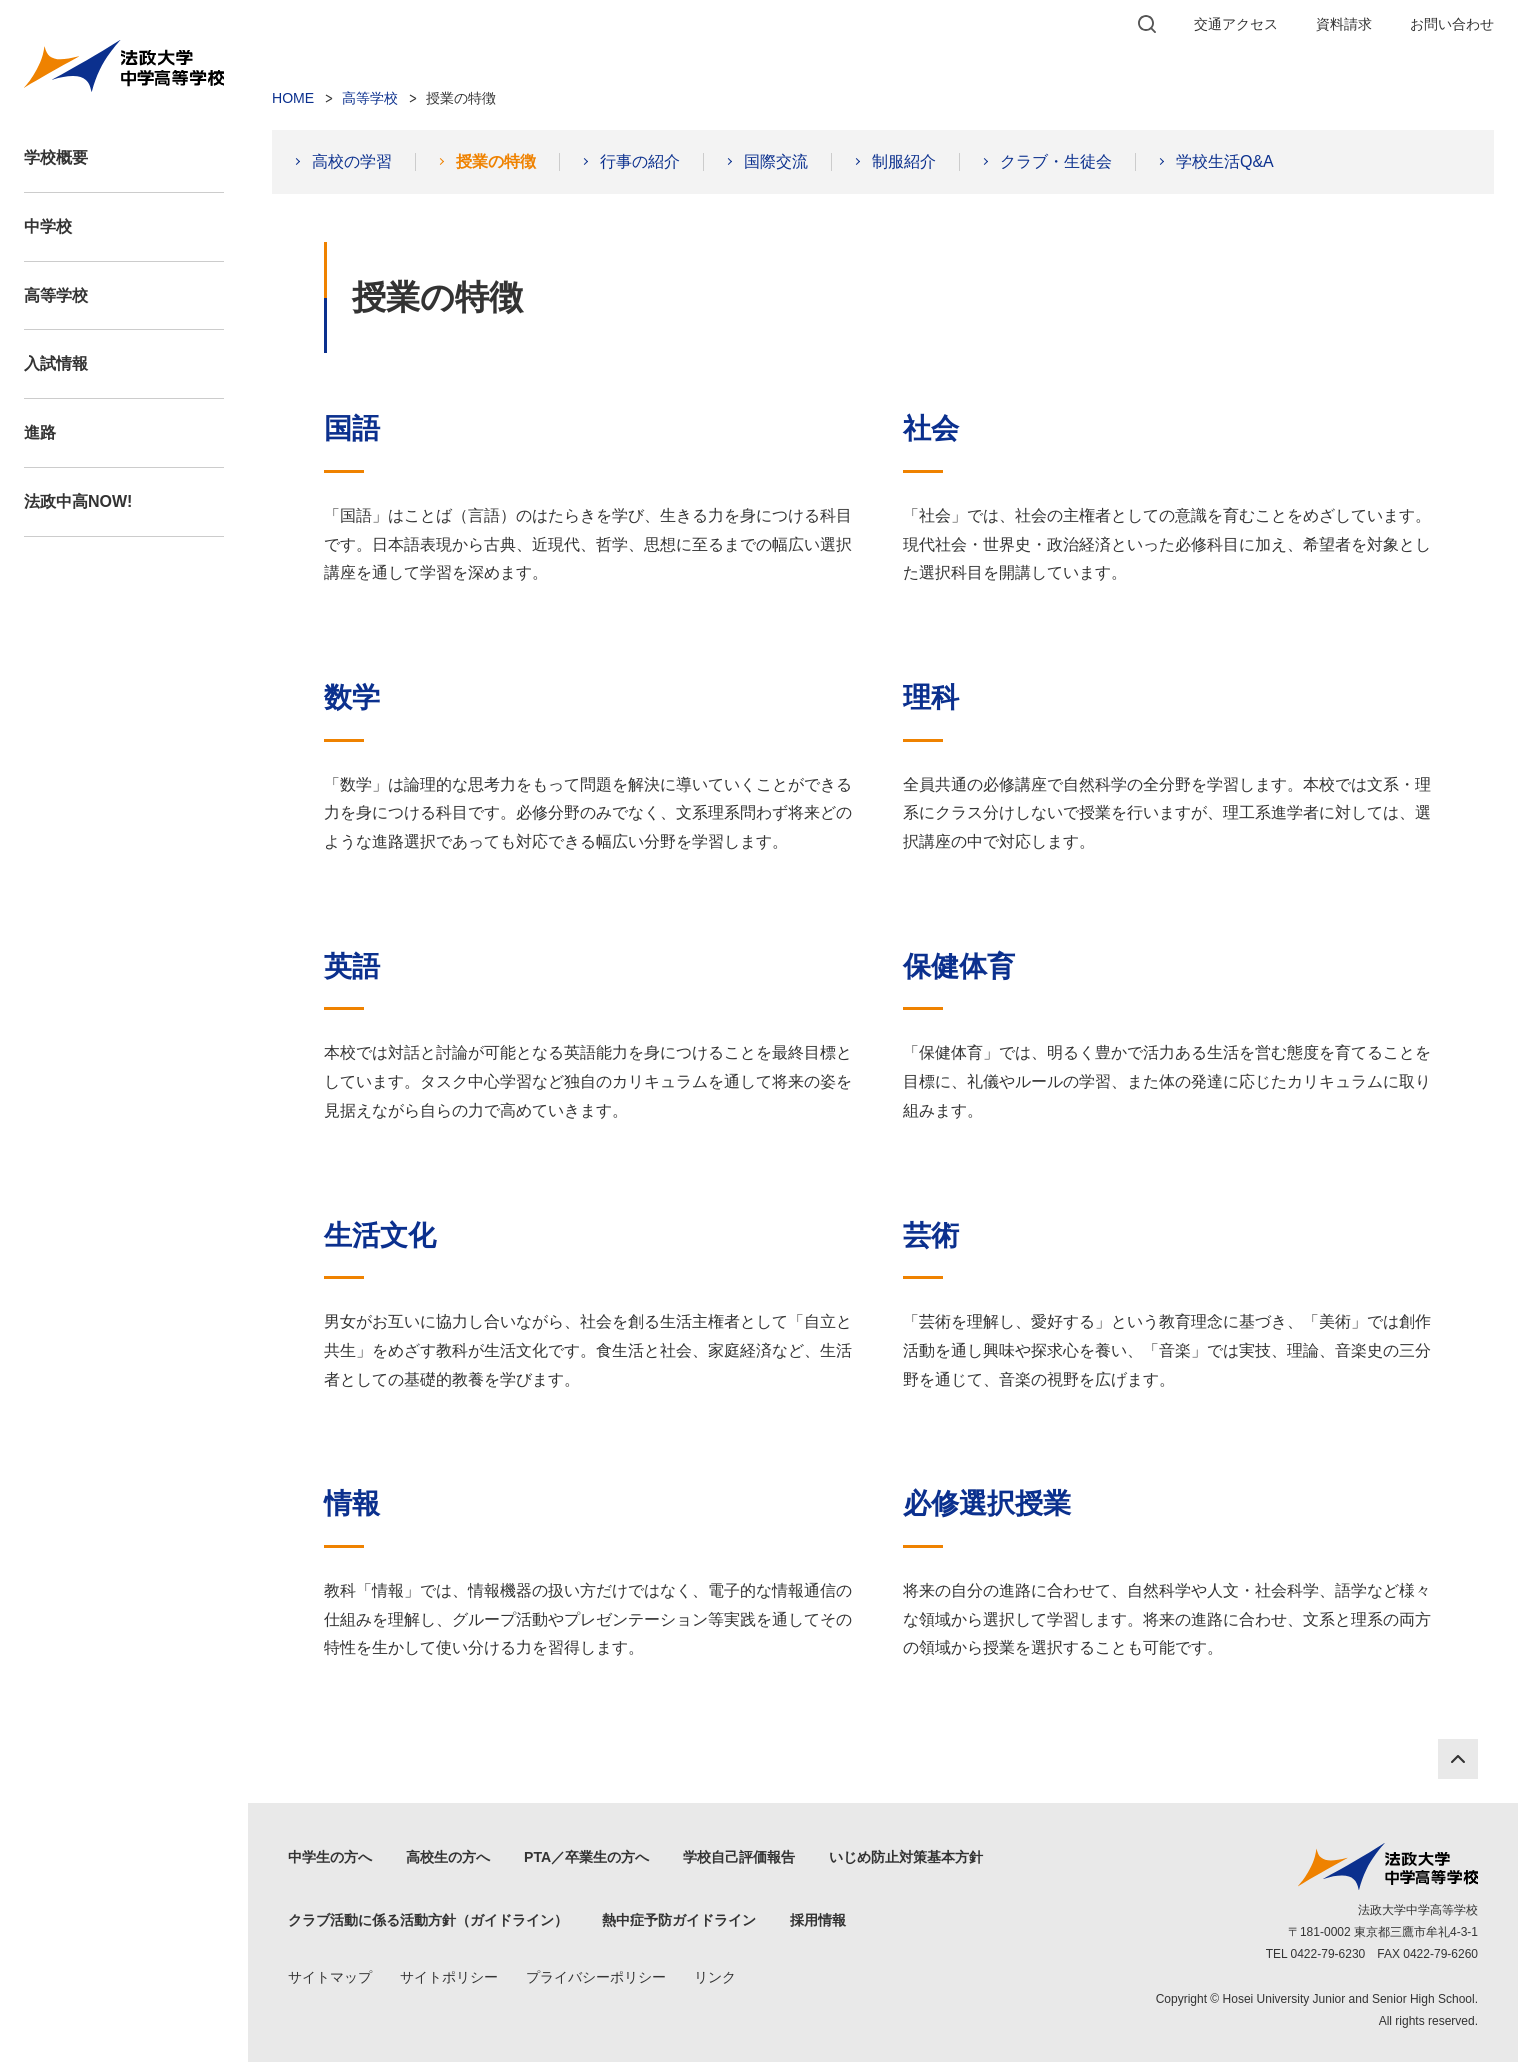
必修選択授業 (987, 1503)
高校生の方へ (448, 1857)
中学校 (48, 226)
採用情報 (818, 1920)
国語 (352, 428)
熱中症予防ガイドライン (679, 1920)
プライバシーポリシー (596, 1977)
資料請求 (1344, 24)
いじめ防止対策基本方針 (906, 1857)
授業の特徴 (496, 162)
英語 (352, 966)
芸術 (931, 1235)
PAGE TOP (1458, 1759)
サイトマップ (330, 1977)
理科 (931, 697)
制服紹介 (904, 162)
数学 (352, 697)
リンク (715, 1977)
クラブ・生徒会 (1056, 162)
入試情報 (56, 363)
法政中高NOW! (78, 501)
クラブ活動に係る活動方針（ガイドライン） (428, 1920)
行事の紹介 (640, 162)
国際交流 (776, 162)
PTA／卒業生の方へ (586, 1857)
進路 (40, 432)
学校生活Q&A (1225, 162)
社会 (931, 428)
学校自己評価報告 (739, 1857)
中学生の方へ (330, 1857)
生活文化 (380, 1235)
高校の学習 (352, 162)
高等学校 (56, 295)
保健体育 (959, 966)
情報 (352, 1503)
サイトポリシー (449, 1977)
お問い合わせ (1452, 24)
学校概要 (56, 157)
